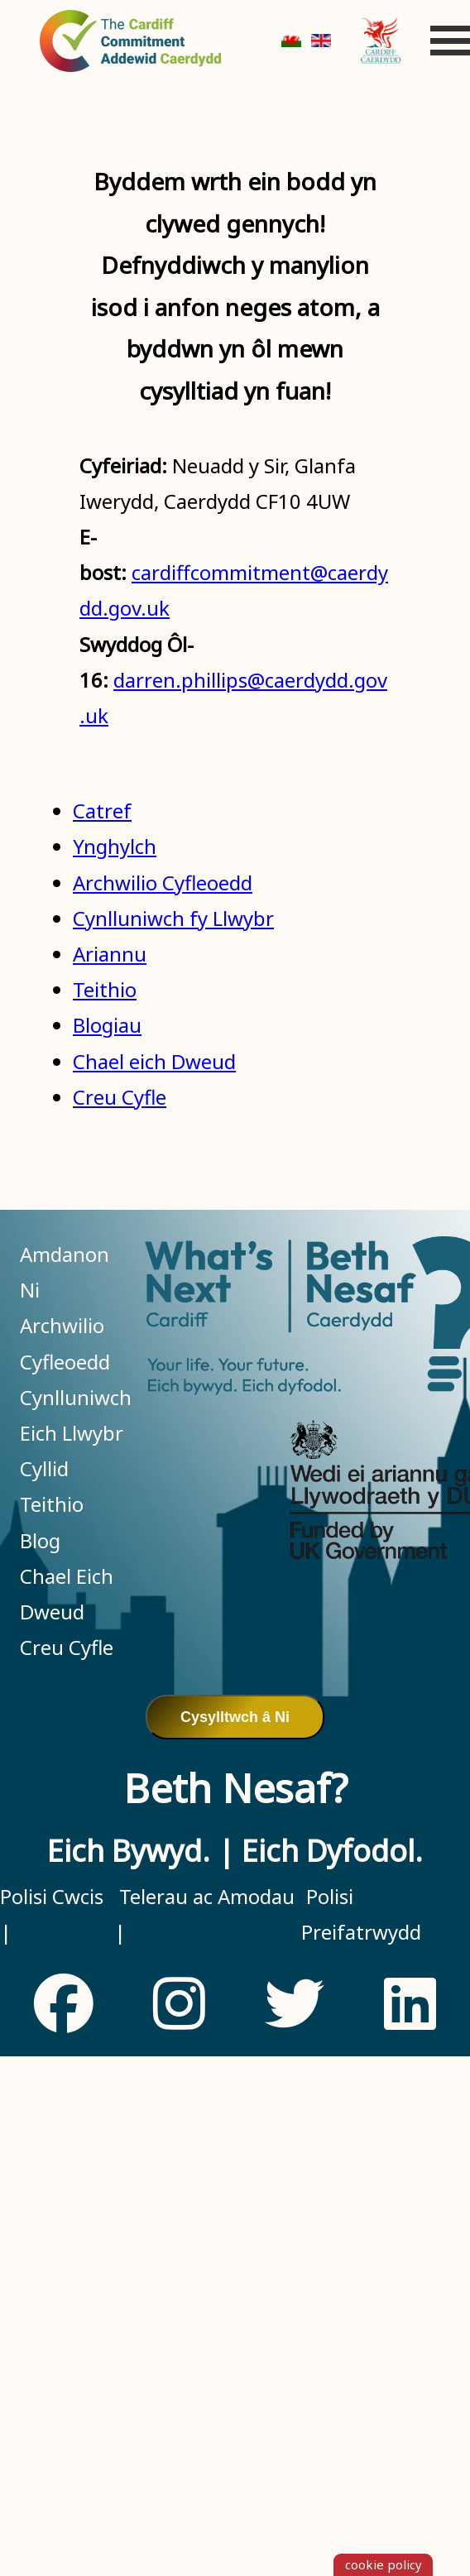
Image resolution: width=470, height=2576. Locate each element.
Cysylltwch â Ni (235, 1717)
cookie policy (383, 2564)
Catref (102, 810)
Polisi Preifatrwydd (361, 1914)
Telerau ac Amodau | (204, 1914)
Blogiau (107, 1025)
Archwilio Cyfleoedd (162, 882)
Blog (40, 1540)
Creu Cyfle (119, 1097)
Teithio (105, 989)
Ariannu (109, 953)
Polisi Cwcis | (51, 1914)
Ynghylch (114, 846)
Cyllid (44, 1468)
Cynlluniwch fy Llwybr (173, 918)
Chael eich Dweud (154, 1061)
